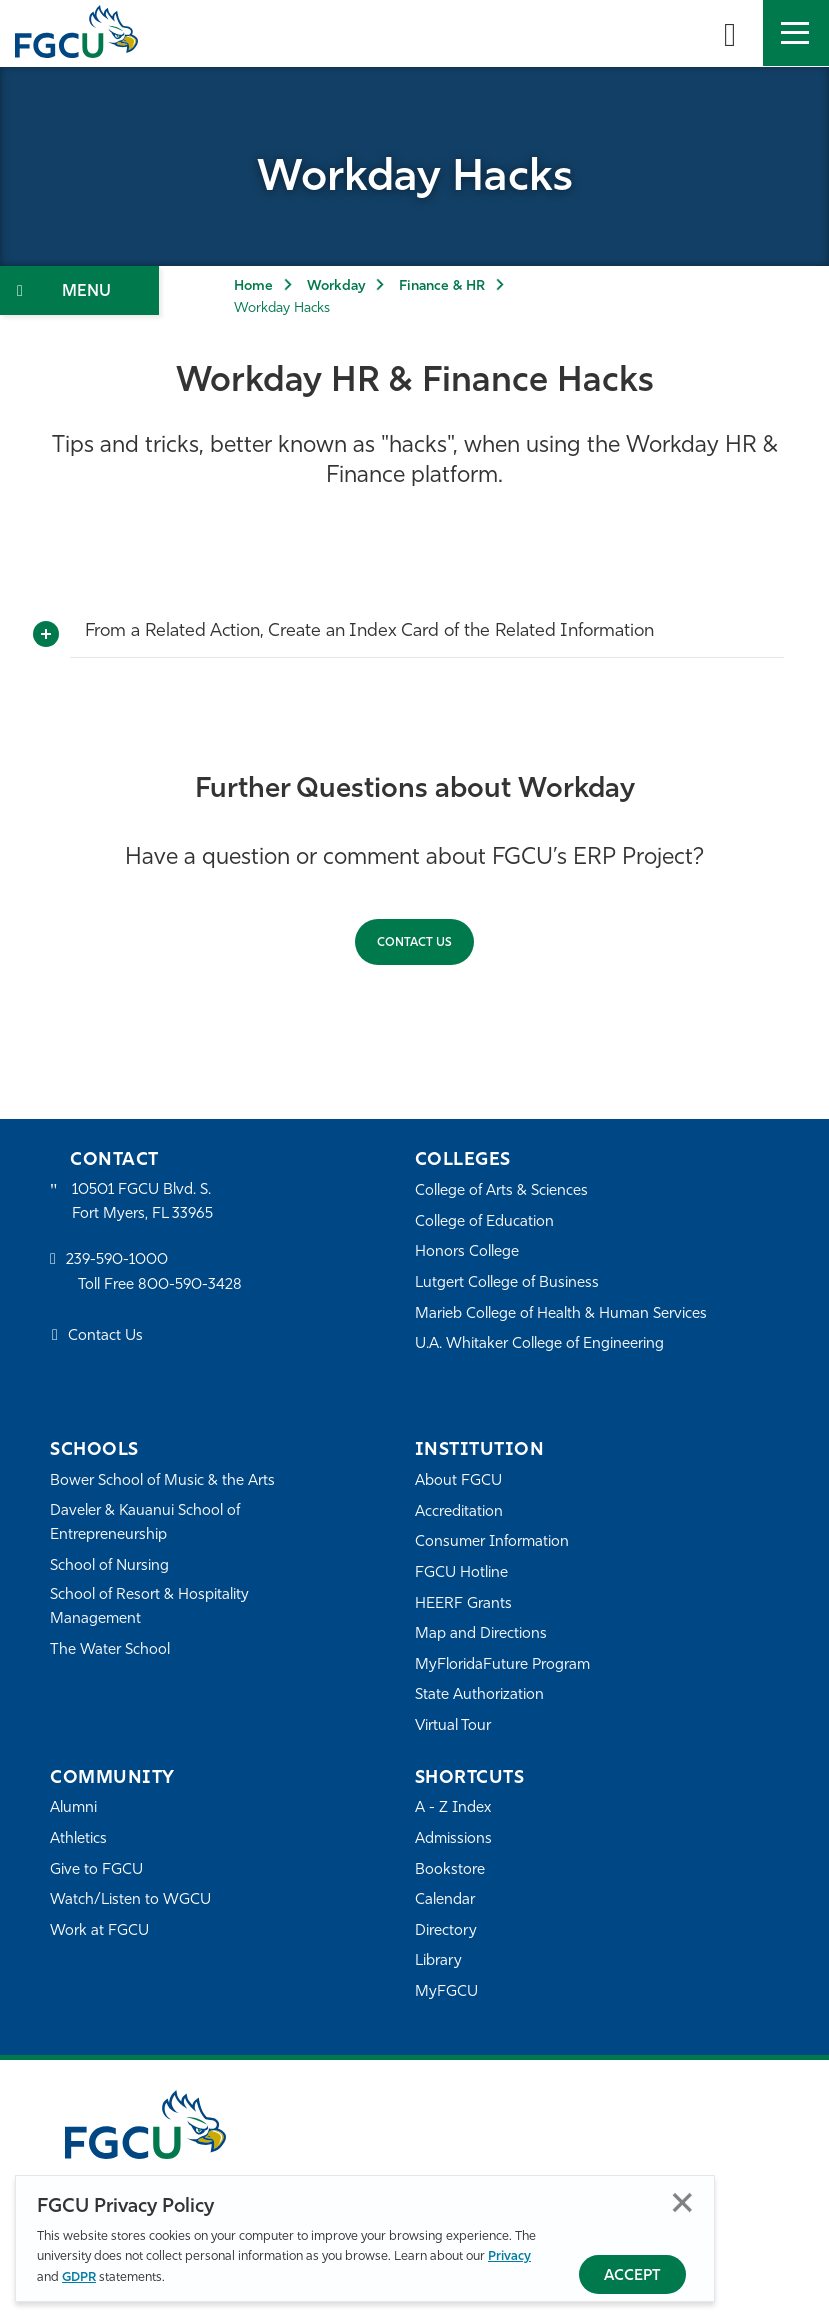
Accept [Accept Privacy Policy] (632, 2276)
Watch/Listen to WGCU (130, 1900)
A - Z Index (453, 1808)
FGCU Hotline (461, 1573)
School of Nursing (110, 1566)
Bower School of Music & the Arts (163, 1481)
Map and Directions (481, 1634)
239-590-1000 (117, 1260)
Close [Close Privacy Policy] (682, 2202)
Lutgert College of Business (507, 1283)
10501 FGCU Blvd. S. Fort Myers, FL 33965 (142, 1202)
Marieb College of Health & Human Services (561, 1314)
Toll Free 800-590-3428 (160, 1285)
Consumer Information (492, 1542)
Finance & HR (442, 286)
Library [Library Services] (438, 1961)
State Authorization (479, 1695)
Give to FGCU (96, 1870)
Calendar (445, 1900)
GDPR (79, 2277)
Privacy (509, 2256)
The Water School (110, 1650)
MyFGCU (446, 1992)
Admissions (453, 1839)
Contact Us (105, 1337)
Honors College (467, 1252)
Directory (446, 1931)
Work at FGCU (99, 1931)
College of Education (485, 1222)
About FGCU (458, 1481)
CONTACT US (414, 943)
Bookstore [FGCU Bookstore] (450, 1870)
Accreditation (459, 1512)
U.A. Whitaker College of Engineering (540, 1344)
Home (253, 286)
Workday (336, 286)
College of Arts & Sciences (502, 1191)
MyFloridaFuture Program (502, 1665)
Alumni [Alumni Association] (73, 1808)
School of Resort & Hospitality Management (150, 1607)
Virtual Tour (453, 1726)
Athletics (78, 1839)
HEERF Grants (463, 1604)
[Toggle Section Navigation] (79, 290)
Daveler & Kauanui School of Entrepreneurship (146, 1523)
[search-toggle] (730, 33)
